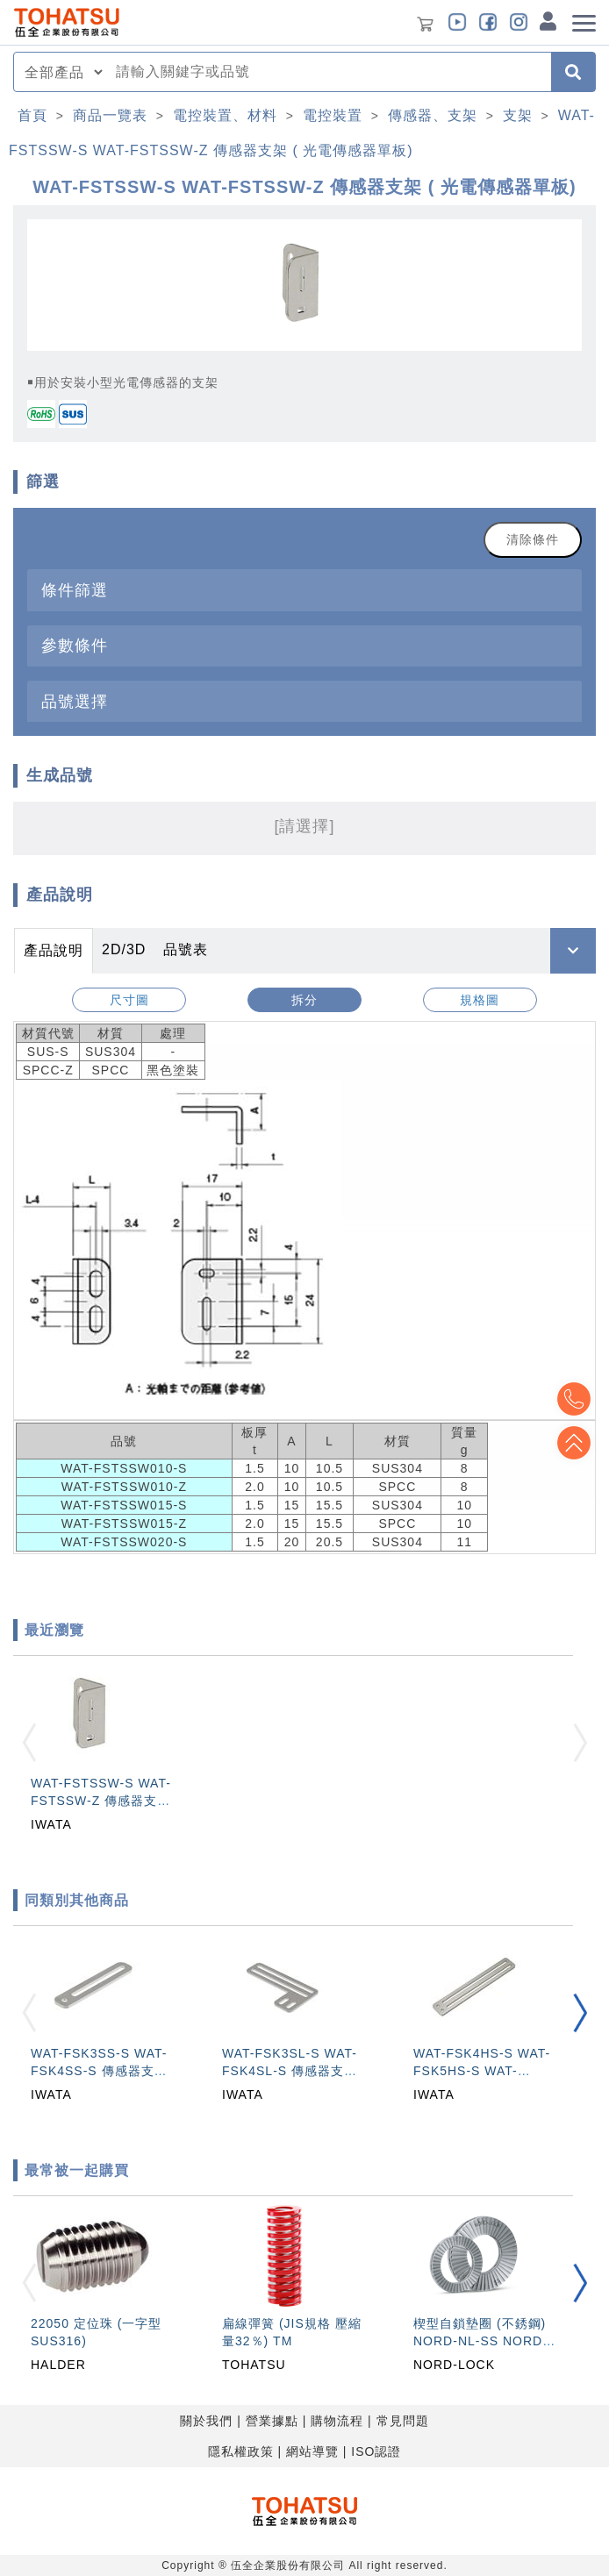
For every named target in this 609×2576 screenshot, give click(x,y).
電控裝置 (332, 115)
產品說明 (53, 950)
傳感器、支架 (432, 115)
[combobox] (328, 72)
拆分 (304, 1000)
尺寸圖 (129, 1000)
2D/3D (124, 949)
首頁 (32, 115)
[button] (580, 2013)
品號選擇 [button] (74, 701)
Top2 (573, 1398)
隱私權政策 (241, 2451)
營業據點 (272, 2421)
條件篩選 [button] (74, 590)
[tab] (304, 589)
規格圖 (479, 1000)
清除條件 (532, 539)
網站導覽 (312, 2451)
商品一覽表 (110, 115)
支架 (518, 115)
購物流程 (337, 2421)
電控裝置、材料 (225, 115)
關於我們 (206, 2421)
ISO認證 (376, 2451)
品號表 (185, 949)
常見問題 (402, 2421)
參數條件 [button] (74, 645)
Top (573, 1442)
